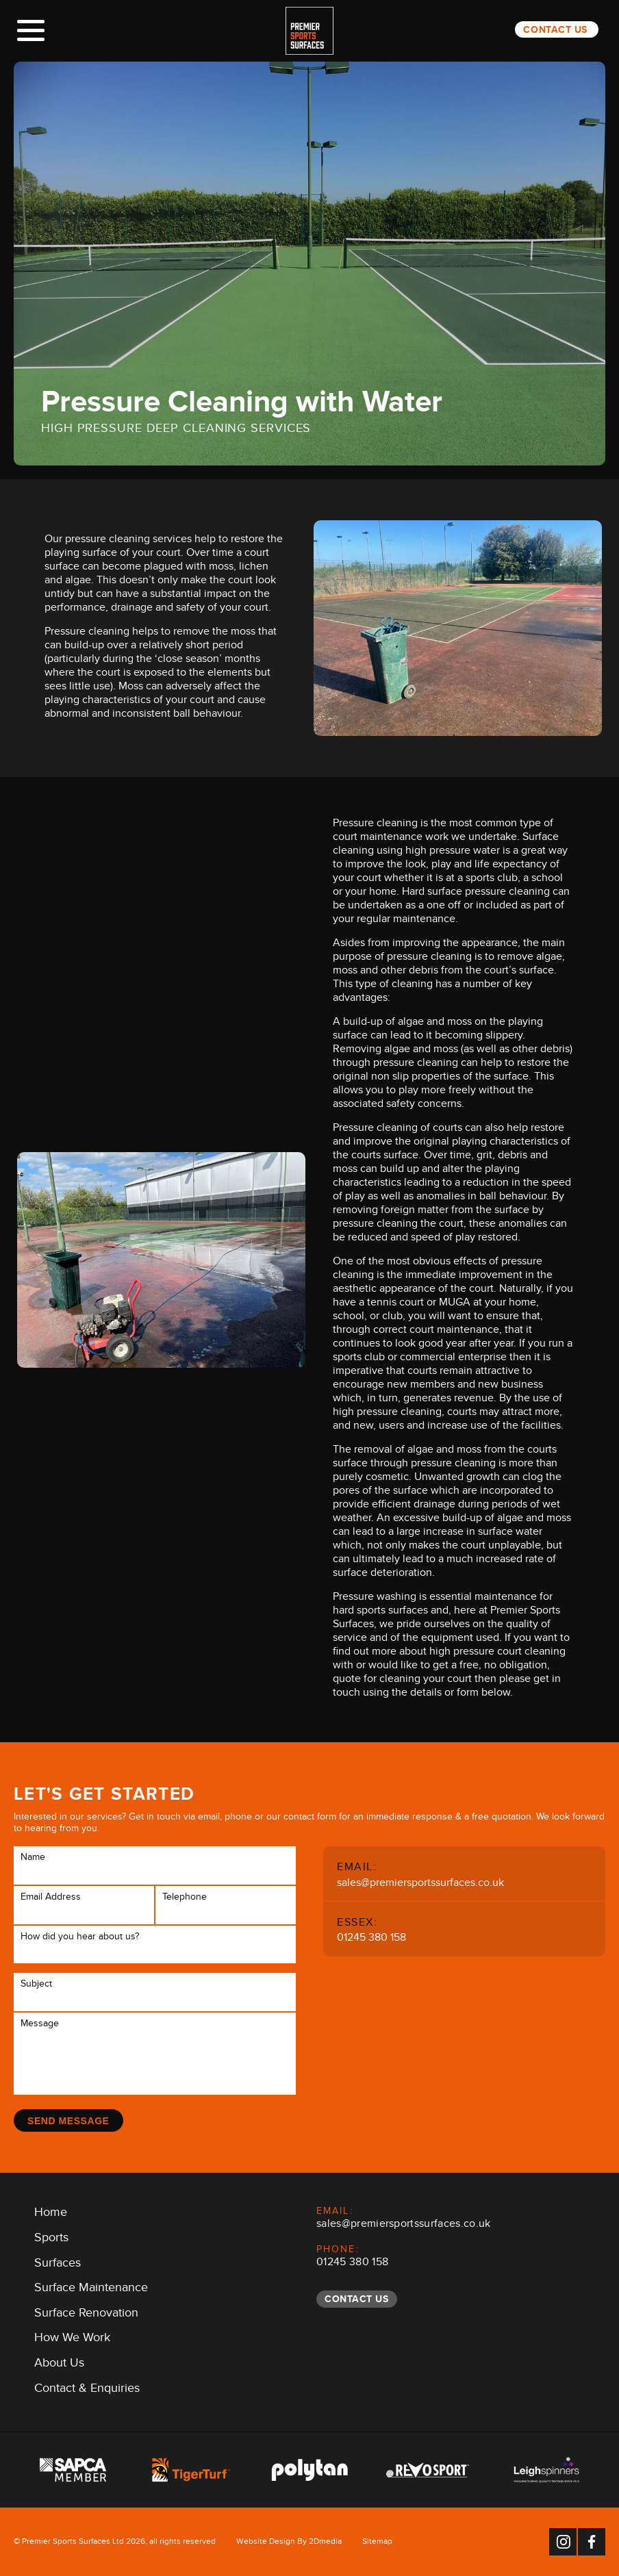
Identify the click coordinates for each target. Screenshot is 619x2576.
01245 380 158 (371, 1939)
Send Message (68, 2120)
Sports (51, 2239)
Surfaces (57, 2265)
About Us (59, 2365)
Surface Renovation (86, 2315)
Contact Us (555, 29)
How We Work (72, 2339)
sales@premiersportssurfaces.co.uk (420, 1884)
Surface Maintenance (91, 2289)
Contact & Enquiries (87, 2390)
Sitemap (377, 2543)
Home (50, 2214)
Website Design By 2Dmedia (289, 2543)
